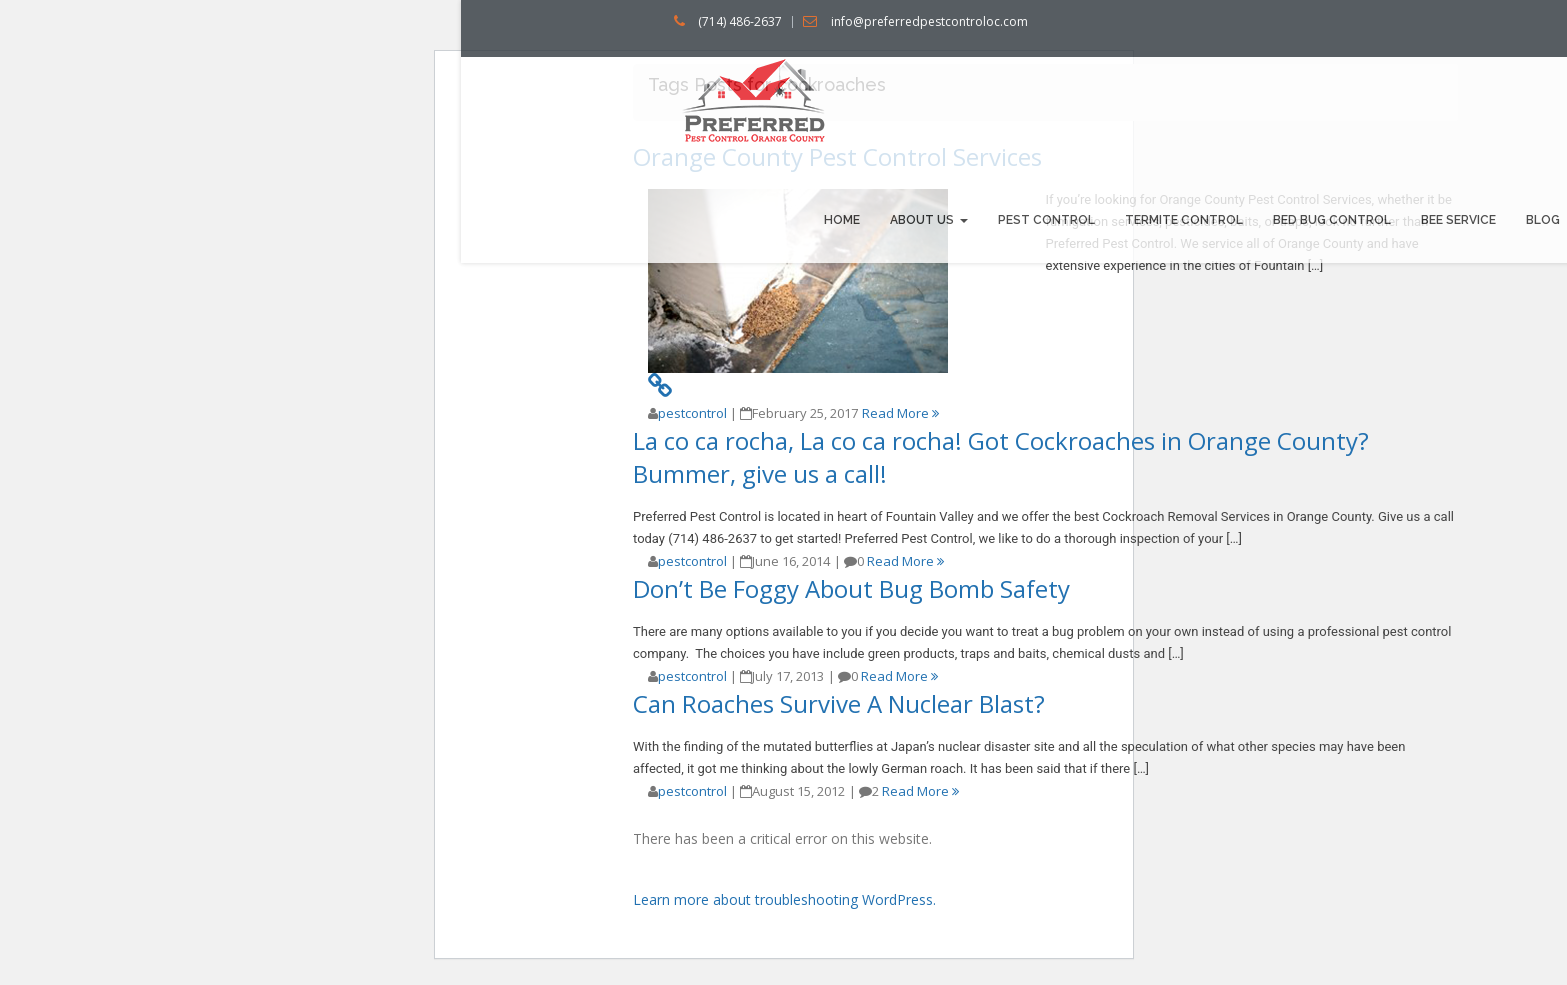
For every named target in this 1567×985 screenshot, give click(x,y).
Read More (900, 413)
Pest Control (1046, 220)
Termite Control (1184, 220)
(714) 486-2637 (740, 22)
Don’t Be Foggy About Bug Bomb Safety (851, 588)
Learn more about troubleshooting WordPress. (784, 899)
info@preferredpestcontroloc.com (929, 22)
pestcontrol (692, 413)
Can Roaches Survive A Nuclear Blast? (839, 703)
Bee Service (1458, 220)
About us (929, 220)
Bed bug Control (1332, 220)
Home (842, 220)
